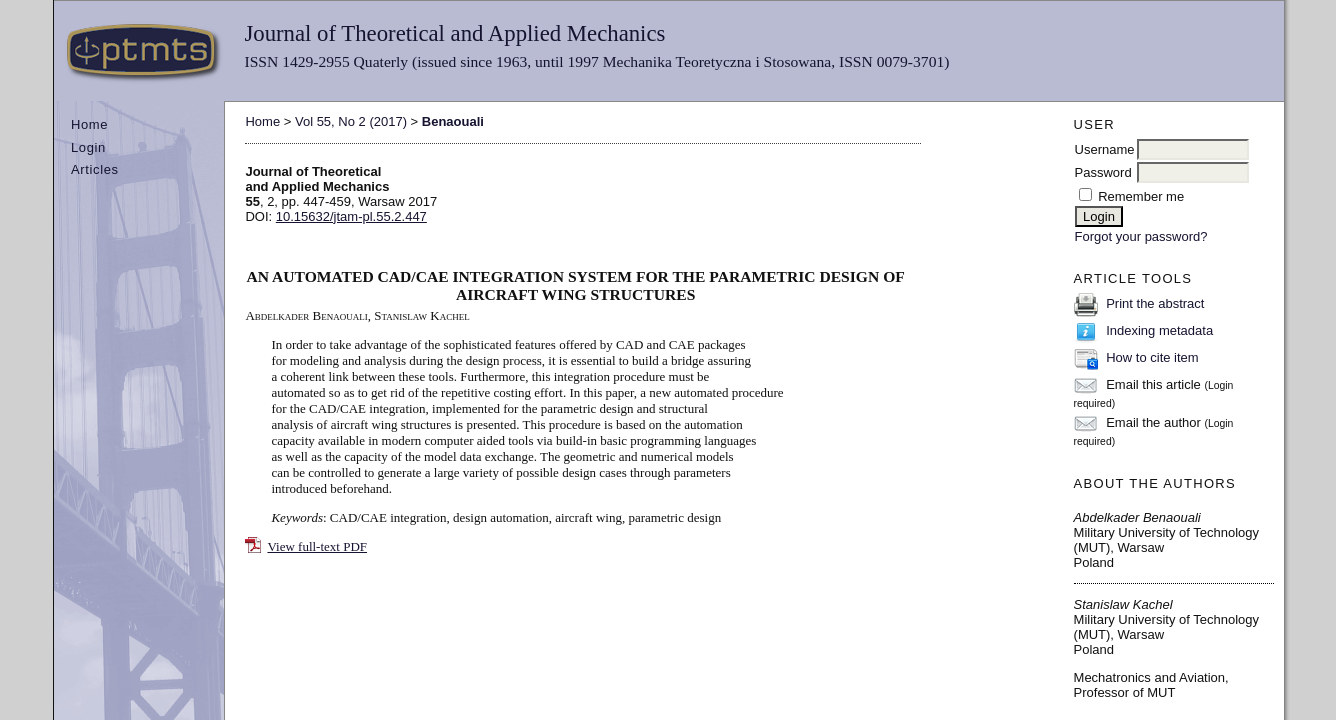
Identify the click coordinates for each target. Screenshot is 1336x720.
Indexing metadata (1159, 330)
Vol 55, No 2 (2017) (351, 121)
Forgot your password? (1141, 236)
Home (89, 124)
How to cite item (1152, 357)
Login (88, 147)
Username (1105, 149)
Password (1103, 172)
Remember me (1141, 196)
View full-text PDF (317, 546)
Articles (95, 169)
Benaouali (453, 121)
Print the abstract (1155, 303)
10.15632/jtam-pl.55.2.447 (351, 216)
